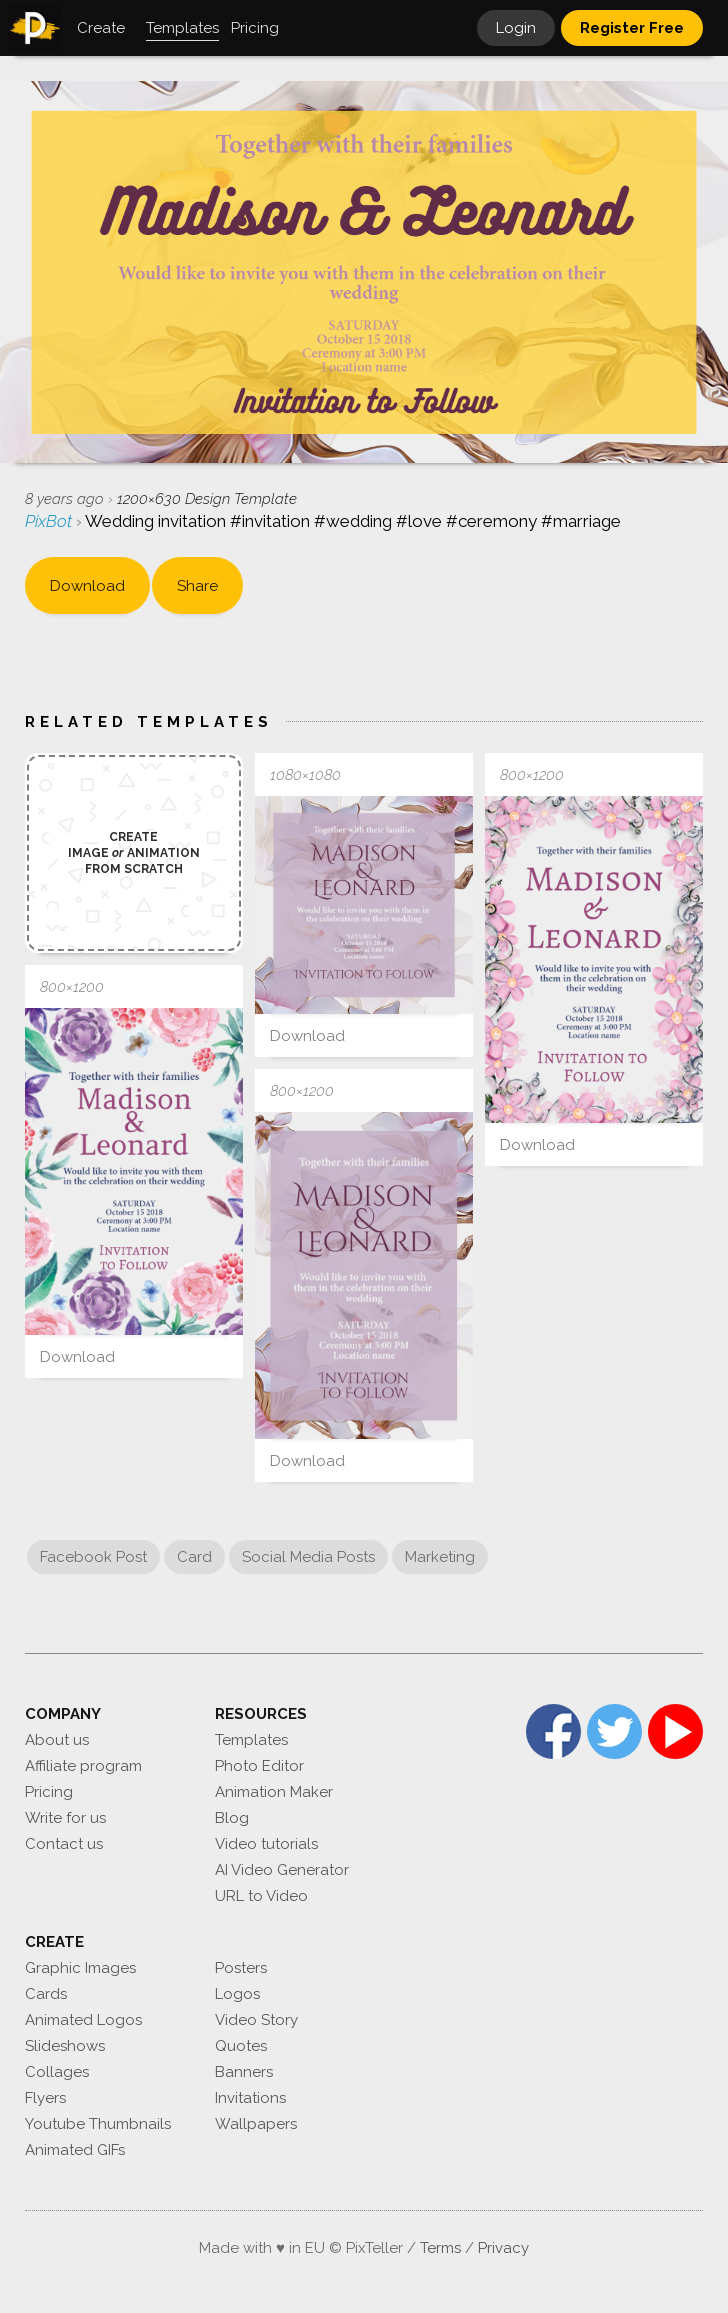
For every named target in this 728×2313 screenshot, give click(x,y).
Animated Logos (83, 2020)
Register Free (632, 28)
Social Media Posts (308, 1557)
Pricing (49, 1792)
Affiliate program (83, 1766)
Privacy (503, 2248)
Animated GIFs (75, 2150)
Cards (46, 1994)
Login (516, 28)
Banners (244, 2072)
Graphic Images (80, 1968)
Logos (237, 1994)
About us (57, 1740)
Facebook (553, 1731)
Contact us (64, 1844)
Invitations (250, 2098)
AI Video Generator (282, 1870)
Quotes (241, 2046)
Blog (232, 1818)
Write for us (65, 1818)
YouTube (675, 1731)
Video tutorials (266, 1844)
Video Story (256, 2020)
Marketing (440, 1557)
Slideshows (65, 2046)
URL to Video (261, 1896)
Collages (57, 2072)
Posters (241, 1968)
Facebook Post (93, 1557)
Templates (251, 1740)
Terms (440, 2248)
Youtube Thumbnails (98, 2124)
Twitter (614, 1731)
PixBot (50, 521)
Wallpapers (256, 2124)
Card (194, 1557)
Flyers (45, 2098)
